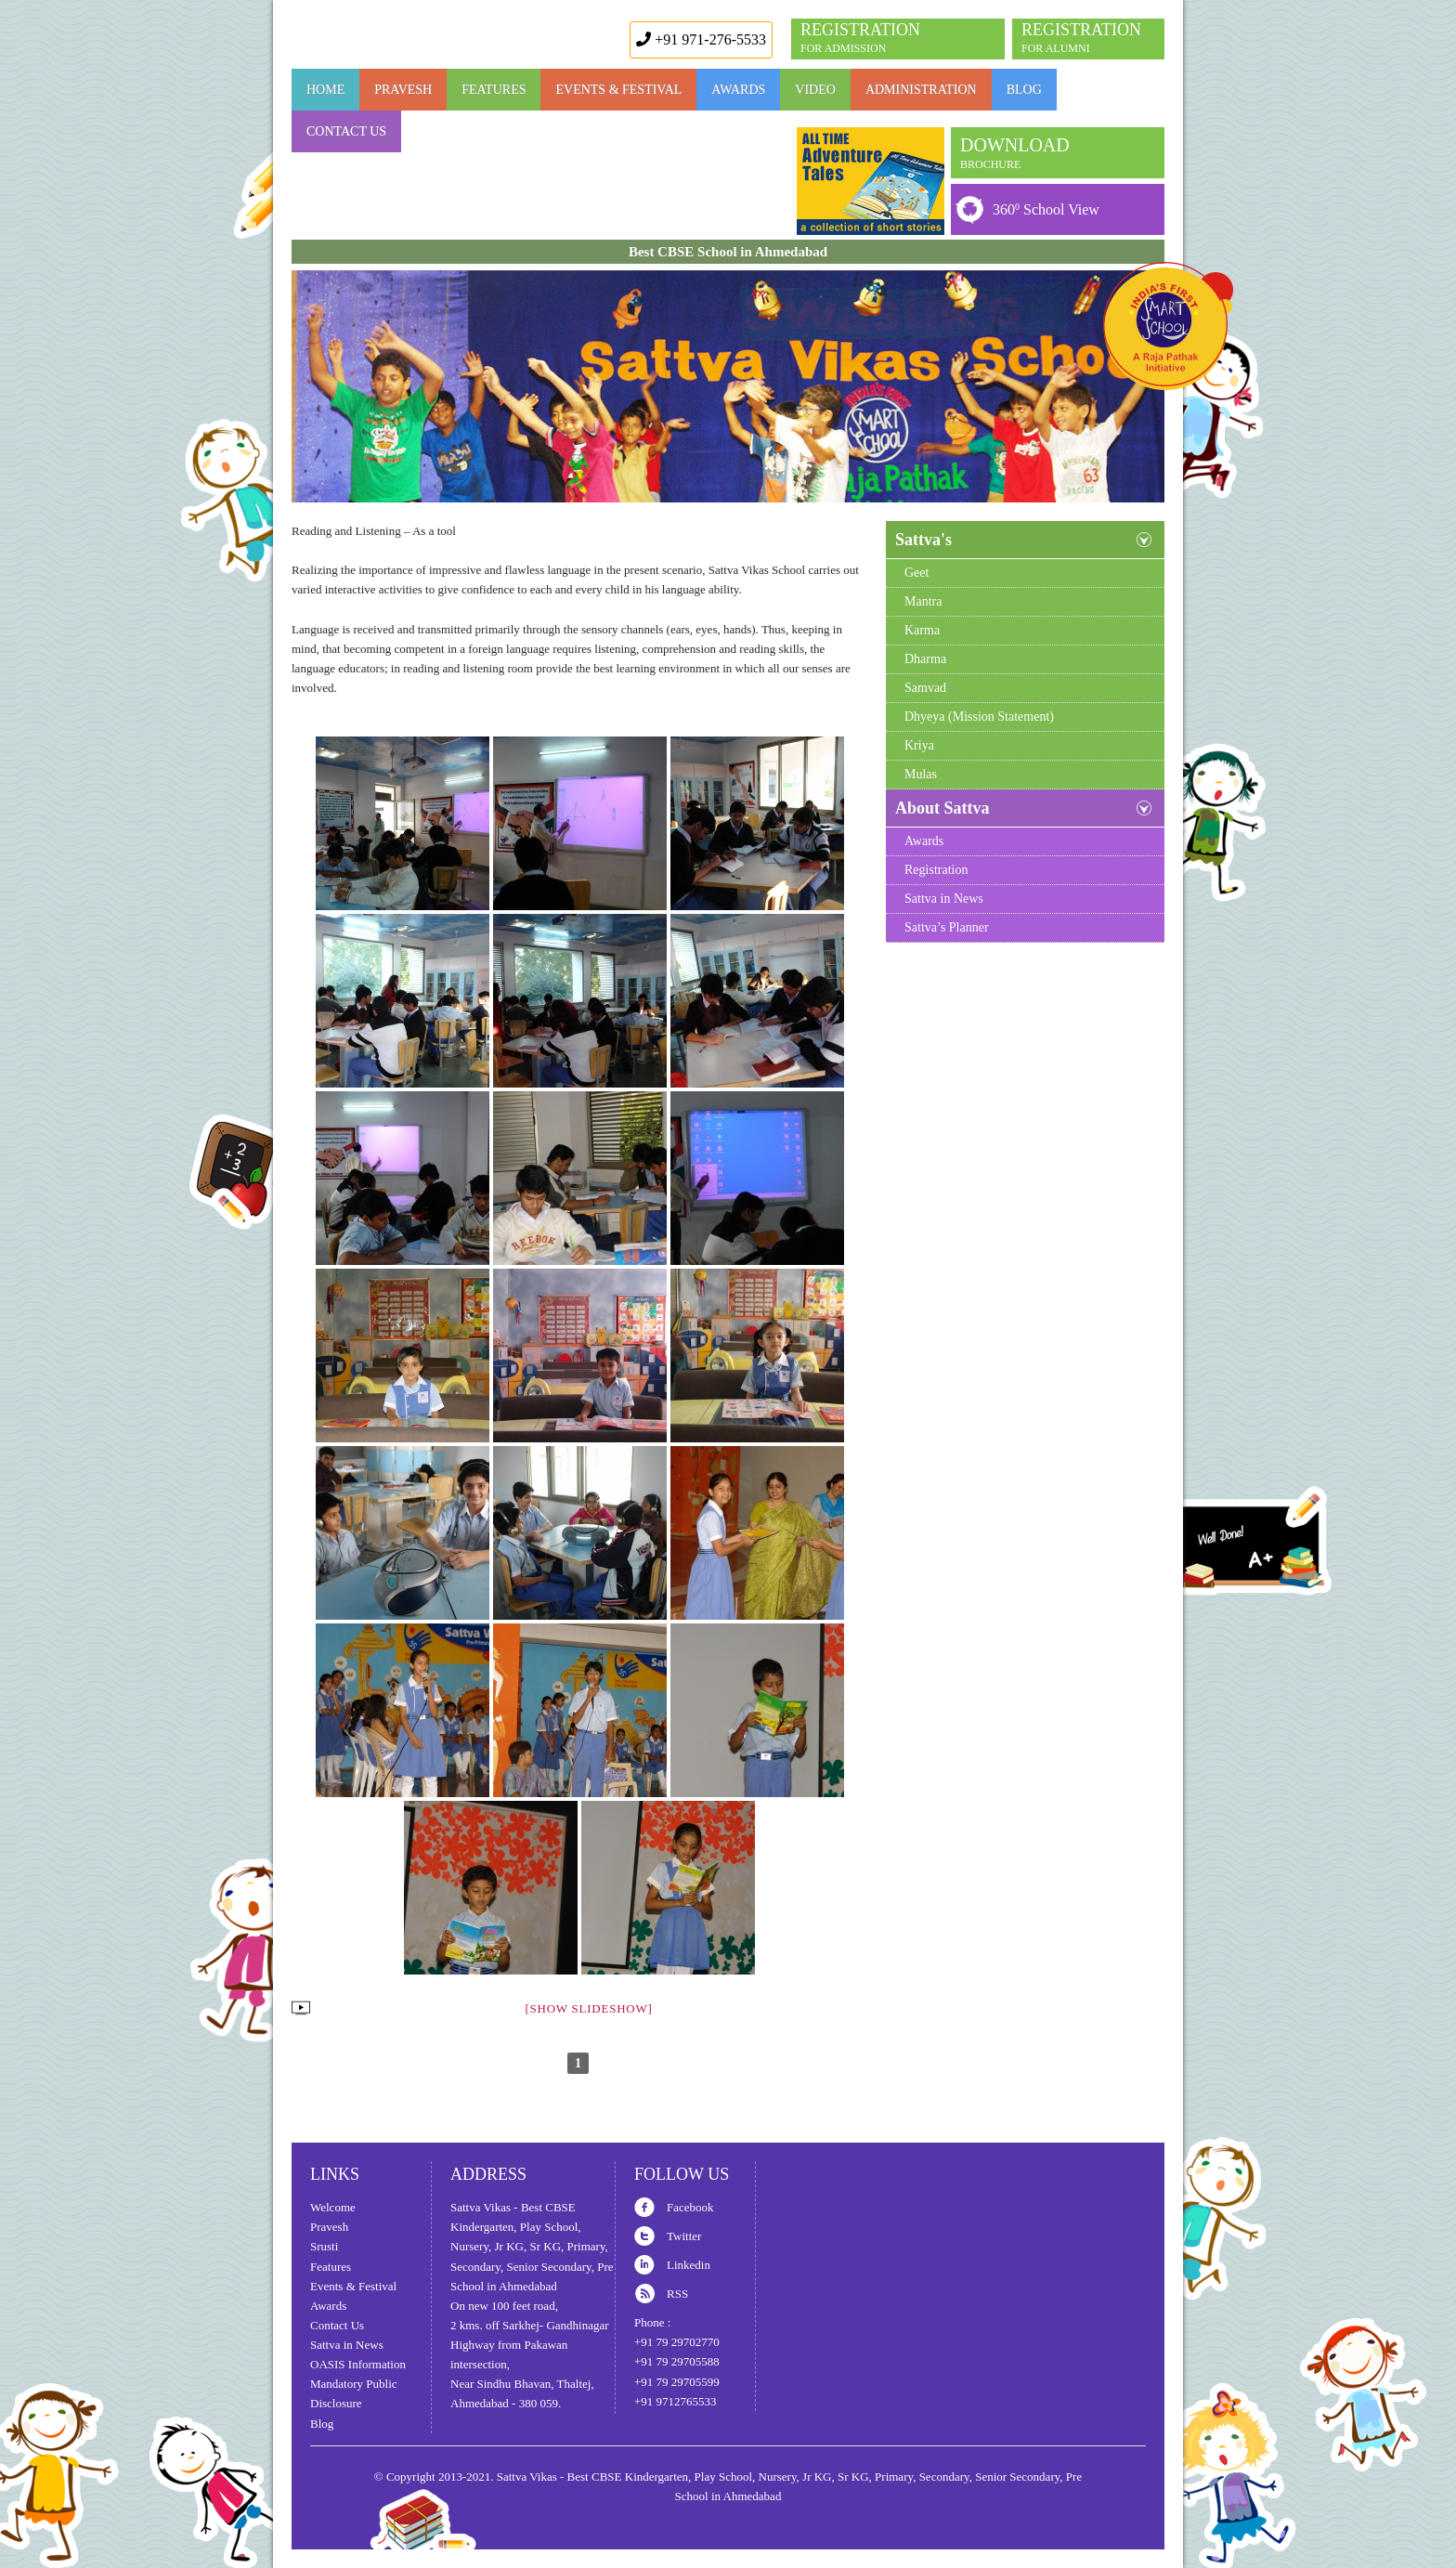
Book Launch (870, 181)
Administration (921, 90)
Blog (1024, 90)
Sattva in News (943, 899)
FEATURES (494, 90)
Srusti (324, 2246)
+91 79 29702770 (677, 2342)
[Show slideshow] (588, 2008)
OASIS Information (358, 2364)
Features (330, 2267)
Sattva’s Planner (946, 927)
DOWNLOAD (1015, 153)
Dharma (925, 659)
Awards (923, 841)
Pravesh (403, 90)
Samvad (925, 688)
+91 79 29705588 (677, 2361)
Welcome (333, 2207)
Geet (916, 573)
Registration (936, 870)
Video (815, 90)
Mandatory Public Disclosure (353, 2393)
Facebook (690, 2207)
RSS (677, 2294)
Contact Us (346, 131)
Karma (922, 630)
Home (325, 90)
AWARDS (738, 90)
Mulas (920, 774)
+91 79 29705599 (677, 2382)
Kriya (919, 745)
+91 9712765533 (675, 2401)
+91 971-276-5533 (701, 39)
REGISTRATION (1081, 37)
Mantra (923, 601)
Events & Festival (618, 90)
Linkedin (688, 2265)
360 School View (1046, 209)
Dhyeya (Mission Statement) (979, 716)
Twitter (684, 2236)
